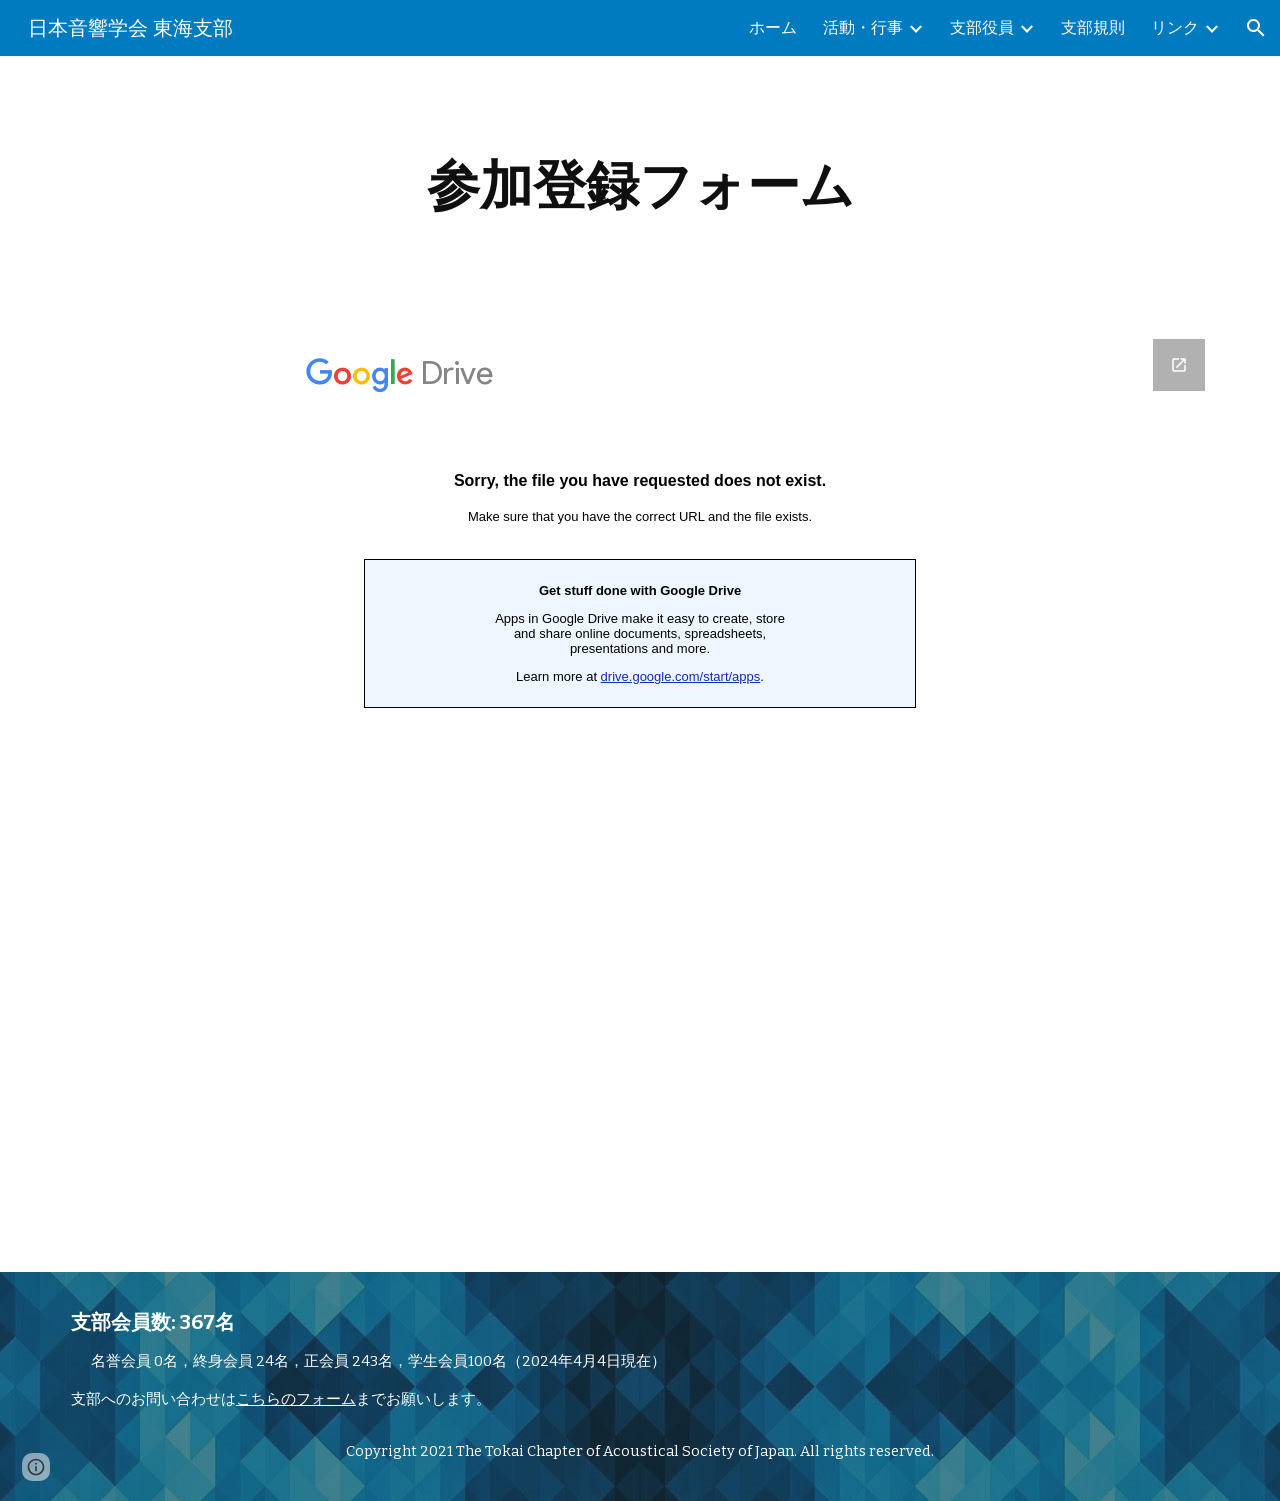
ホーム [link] (773, 27)
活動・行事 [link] (863, 27)
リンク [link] (1175, 27)
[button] (1256, 28)
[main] (640, 185)
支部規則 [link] (1093, 27)
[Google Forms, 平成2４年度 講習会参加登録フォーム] (640, 793)
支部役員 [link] (982, 27)
